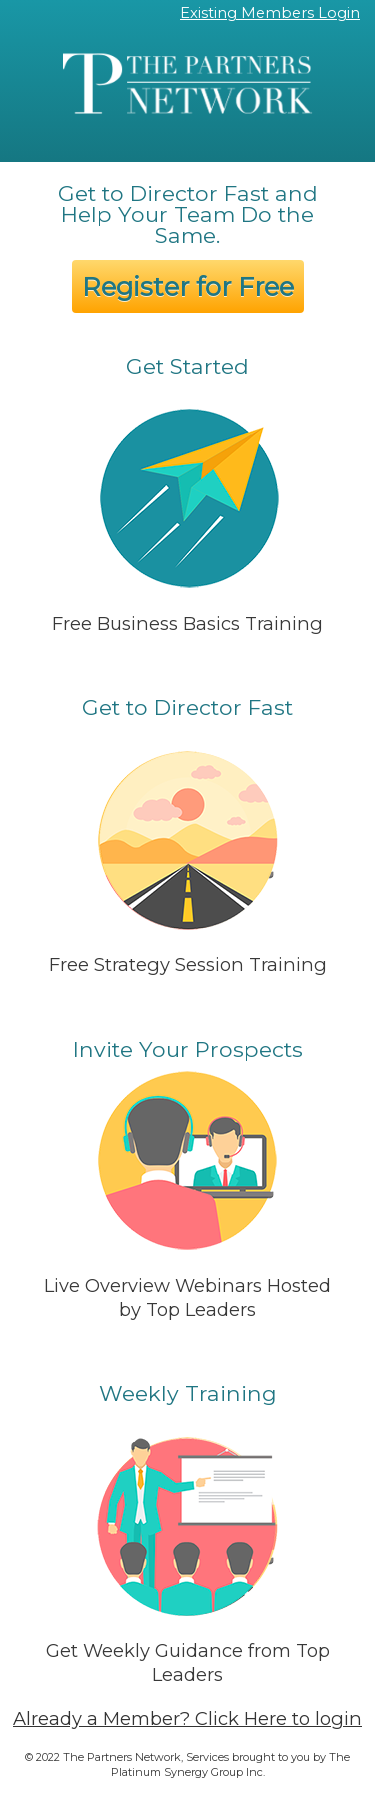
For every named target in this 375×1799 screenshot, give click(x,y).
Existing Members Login (270, 13)
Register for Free (188, 286)
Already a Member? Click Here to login (187, 1718)
